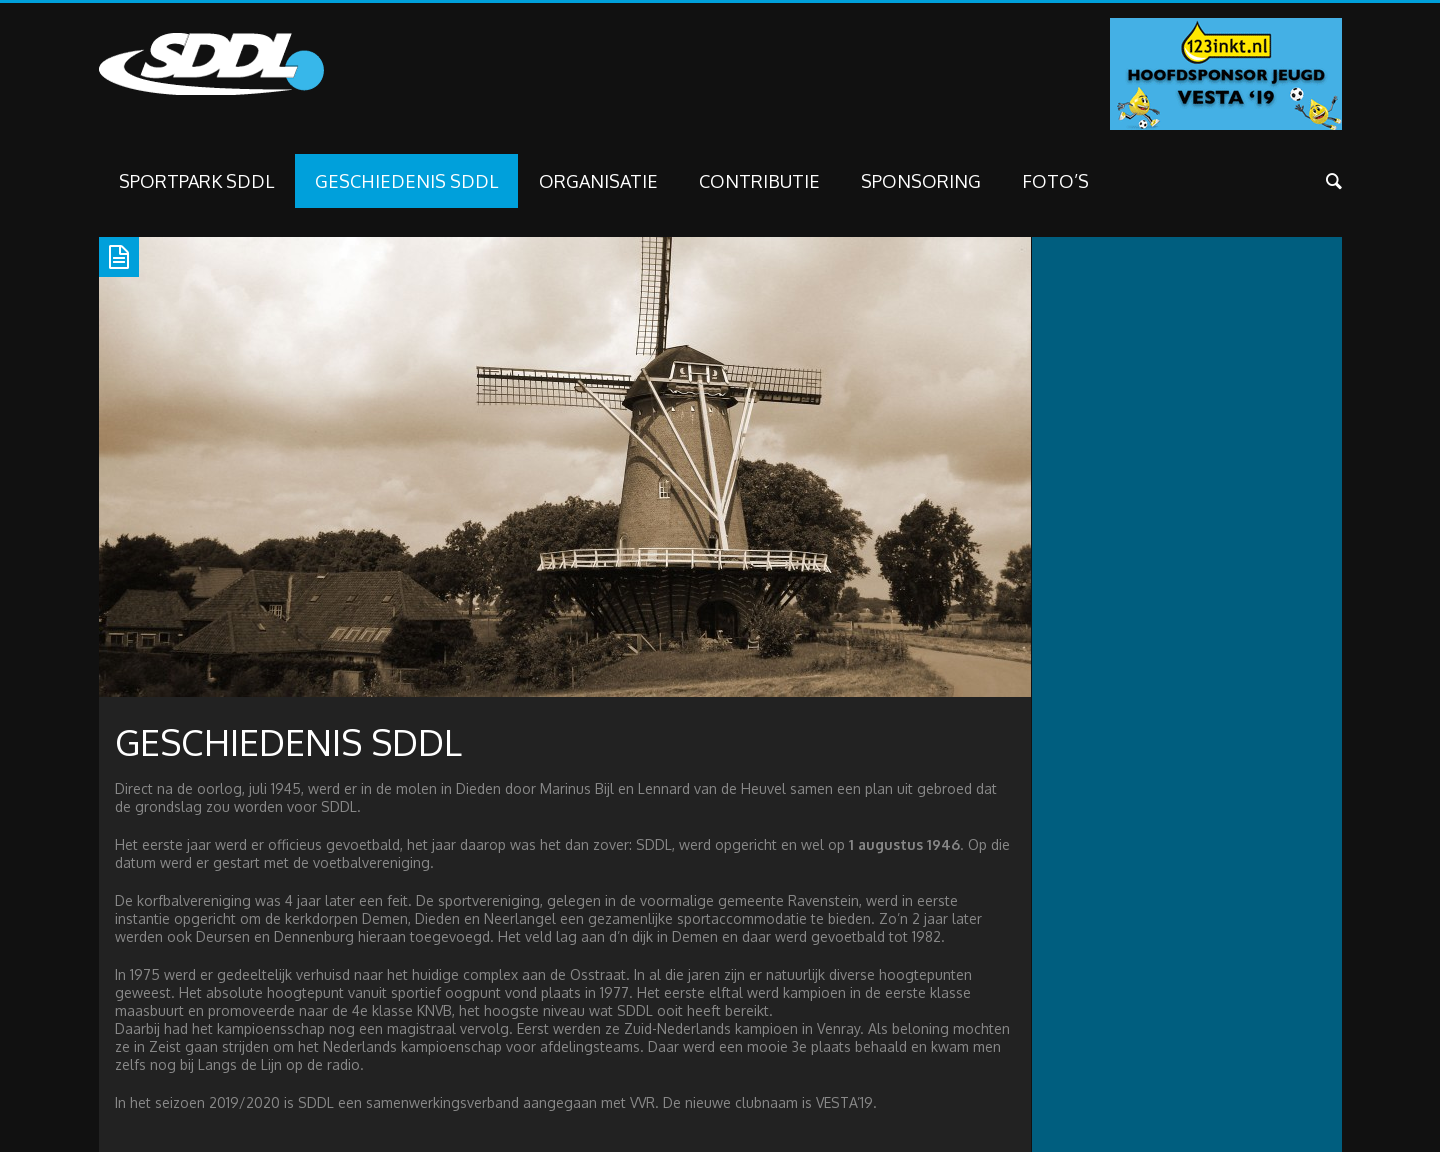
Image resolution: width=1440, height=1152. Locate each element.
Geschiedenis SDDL (406, 181)
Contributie (759, 181)
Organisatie (598, 181)
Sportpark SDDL (196, 181)
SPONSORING (921, 181)
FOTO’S (1055, 181)
